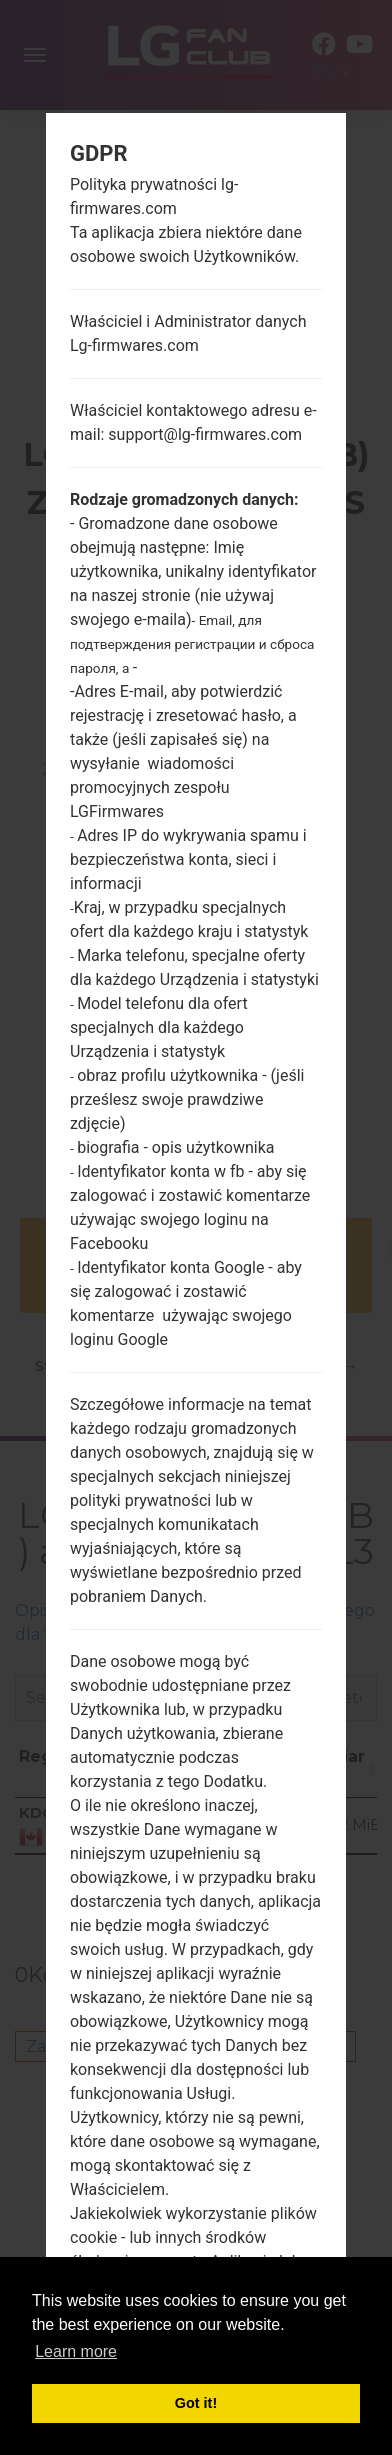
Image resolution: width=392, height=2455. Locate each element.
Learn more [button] (76, 2351)
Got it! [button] (196, 2403)
